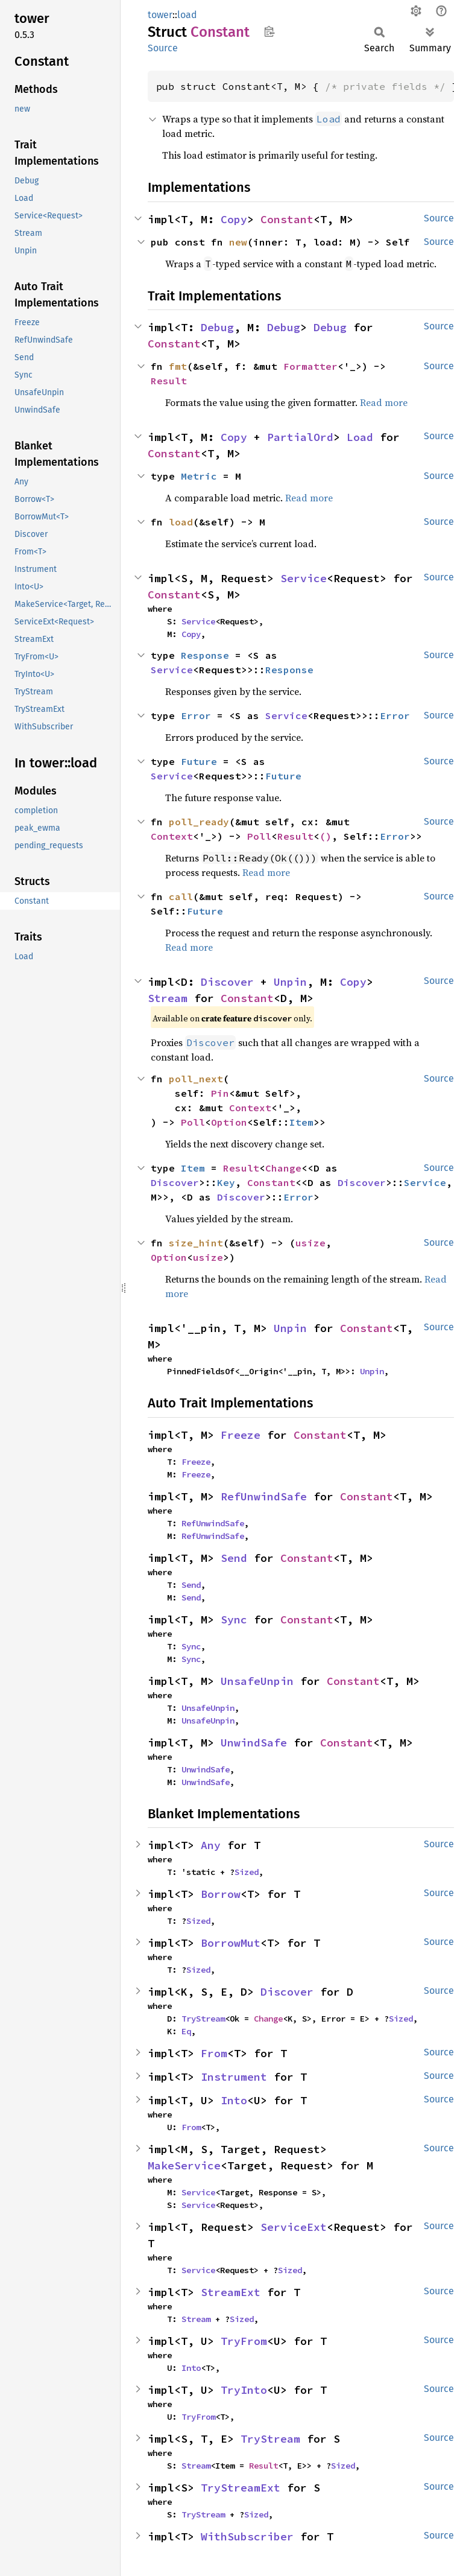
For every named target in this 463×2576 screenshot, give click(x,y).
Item (301, 1122)
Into (234, 2100)
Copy (234, 219)
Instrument (234, 2077)
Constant (286, 219)
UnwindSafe (254, 1743)
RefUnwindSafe (264, 1496)
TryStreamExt (240, 2488)
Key (226, 1182)
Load (360, 437)
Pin (220, 1093)
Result (169, 381)
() (326, 836)
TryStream (203, 2018)
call (181, 896)
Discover (227, 982)
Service (303, 578)
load (187, 15)
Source (163, 48)
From (214, 2053)
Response (205, 655)
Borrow (221, 1894)
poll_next (196, 1079)
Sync (234, 1619)
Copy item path (269, 31)
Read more (384, 402)
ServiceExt (293, 2227)
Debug (217, 327)
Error (196, 715)
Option (229, 1122)
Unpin (290, 982)
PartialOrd (300, 437)
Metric (199, 476)
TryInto (244, 2390)
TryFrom (244, 2341)
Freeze (240, 1435)
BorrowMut (230, 1943)
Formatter (310, 366)
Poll (259, 836)
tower (160, 15)
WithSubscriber (247, 2536)
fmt (178, 366)
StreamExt (230, 2292)
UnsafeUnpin (257, 1681)
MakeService (184, 2165)
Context (172, 836)
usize (310, 1243)
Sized (247, 1872)
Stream (167, 998)
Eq (186, 2031)
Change (283, 1168)
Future (199, 761)
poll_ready (199, 822)
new (238, 242)
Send (234, 1558)
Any (211, 1845)
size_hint (196, 1243)
